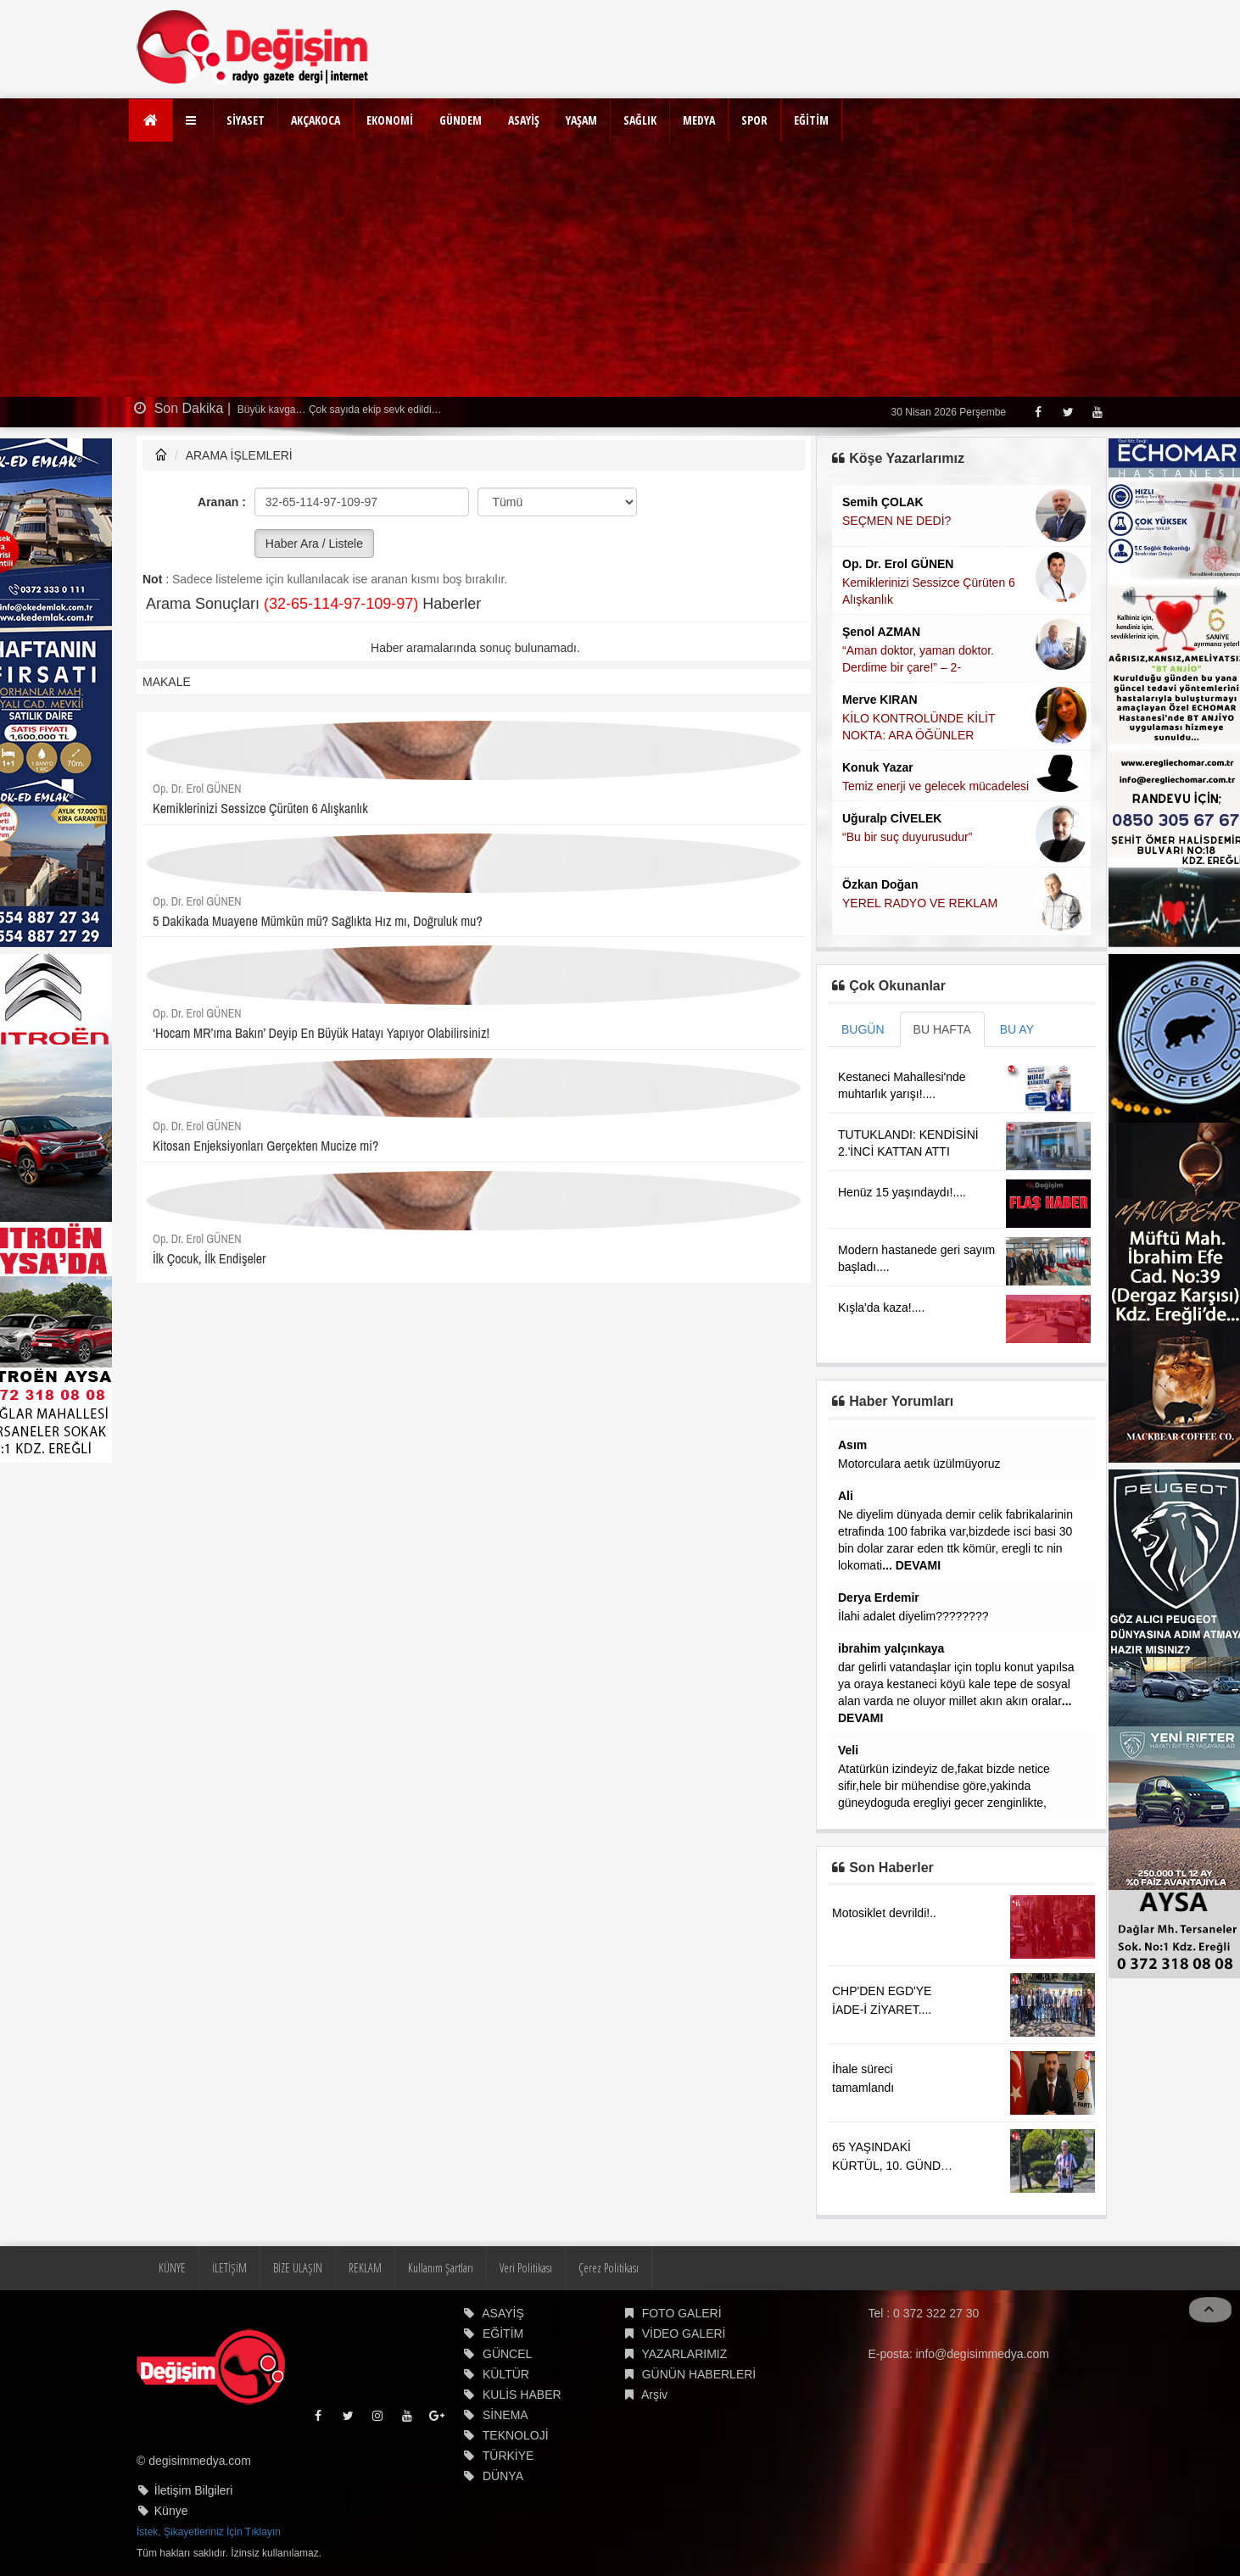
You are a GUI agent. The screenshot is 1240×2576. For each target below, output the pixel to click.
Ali (845, 1496)
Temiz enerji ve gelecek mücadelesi (935, 786)
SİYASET (245, 120)
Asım (852, 1445)
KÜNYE (172, 2268)
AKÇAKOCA (315, 120)
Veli (848, 1750)
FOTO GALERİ (682, 2313)
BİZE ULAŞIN (297, 2268)
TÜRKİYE (508, 2455)
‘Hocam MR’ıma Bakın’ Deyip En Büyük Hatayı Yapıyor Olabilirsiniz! (321, 1032)
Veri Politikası (526, 2268)
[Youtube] (1097, 412)
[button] (193, 120)
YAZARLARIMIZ (684, 2354)
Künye (171, 2510)
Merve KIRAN (880, 699)
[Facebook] (1038, 412)
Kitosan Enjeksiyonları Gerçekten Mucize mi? (265, 1145)
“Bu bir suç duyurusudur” (907, 837)
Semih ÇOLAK (883, 502)
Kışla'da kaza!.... (881, 1307)
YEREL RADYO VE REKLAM (919, 903)
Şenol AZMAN (881, 631)
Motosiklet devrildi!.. (884, 1913)
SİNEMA (505, 2415)
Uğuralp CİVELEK (891, 818)
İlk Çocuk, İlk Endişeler (209, 1258)
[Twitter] (1067, 412)
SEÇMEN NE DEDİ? (896, 520)
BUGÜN (863, 1029)
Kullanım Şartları (440, 2268)
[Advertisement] (620, 269)
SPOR (754, 120)
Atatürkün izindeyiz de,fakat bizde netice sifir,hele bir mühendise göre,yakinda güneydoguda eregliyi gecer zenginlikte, (944, 1785)
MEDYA (699, 120)
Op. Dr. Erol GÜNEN (197, 788)
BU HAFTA (942, 1029)
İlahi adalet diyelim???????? (913, 1616)
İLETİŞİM (229, 2268)
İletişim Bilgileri (193, 2490)
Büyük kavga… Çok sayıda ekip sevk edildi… (338, 409)
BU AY (1017, 1029)
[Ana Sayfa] (150, 120)
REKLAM (365, 2268)
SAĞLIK (639, 120)
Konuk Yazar (877, 767)
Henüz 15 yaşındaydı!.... (902, 1192)
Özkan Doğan (880, 884)
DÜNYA (503, 2476)
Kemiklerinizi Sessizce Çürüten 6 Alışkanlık (260, 808)
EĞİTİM (811, 120)
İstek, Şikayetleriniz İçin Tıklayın (209, 2532)
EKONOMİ (389, 120)
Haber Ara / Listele (314, 543)
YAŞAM (581, 120)
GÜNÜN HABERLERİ (699, 2374)
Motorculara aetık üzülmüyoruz (919, 1463)
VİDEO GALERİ (684, 2333)
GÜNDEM (460, 120)
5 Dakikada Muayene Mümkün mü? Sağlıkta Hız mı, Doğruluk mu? (318, 921)
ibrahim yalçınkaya (891, 1648)
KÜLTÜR (506, 2374)
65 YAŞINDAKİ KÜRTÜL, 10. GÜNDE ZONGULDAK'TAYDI (890, 2165)
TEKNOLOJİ (516, 2435)
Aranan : (222, 502)
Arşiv (654, 2394)
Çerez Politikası (608, 2268)
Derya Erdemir (878, 1597)
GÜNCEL (507, 2354)
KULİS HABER (522, 2394)
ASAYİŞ (523, 120)
